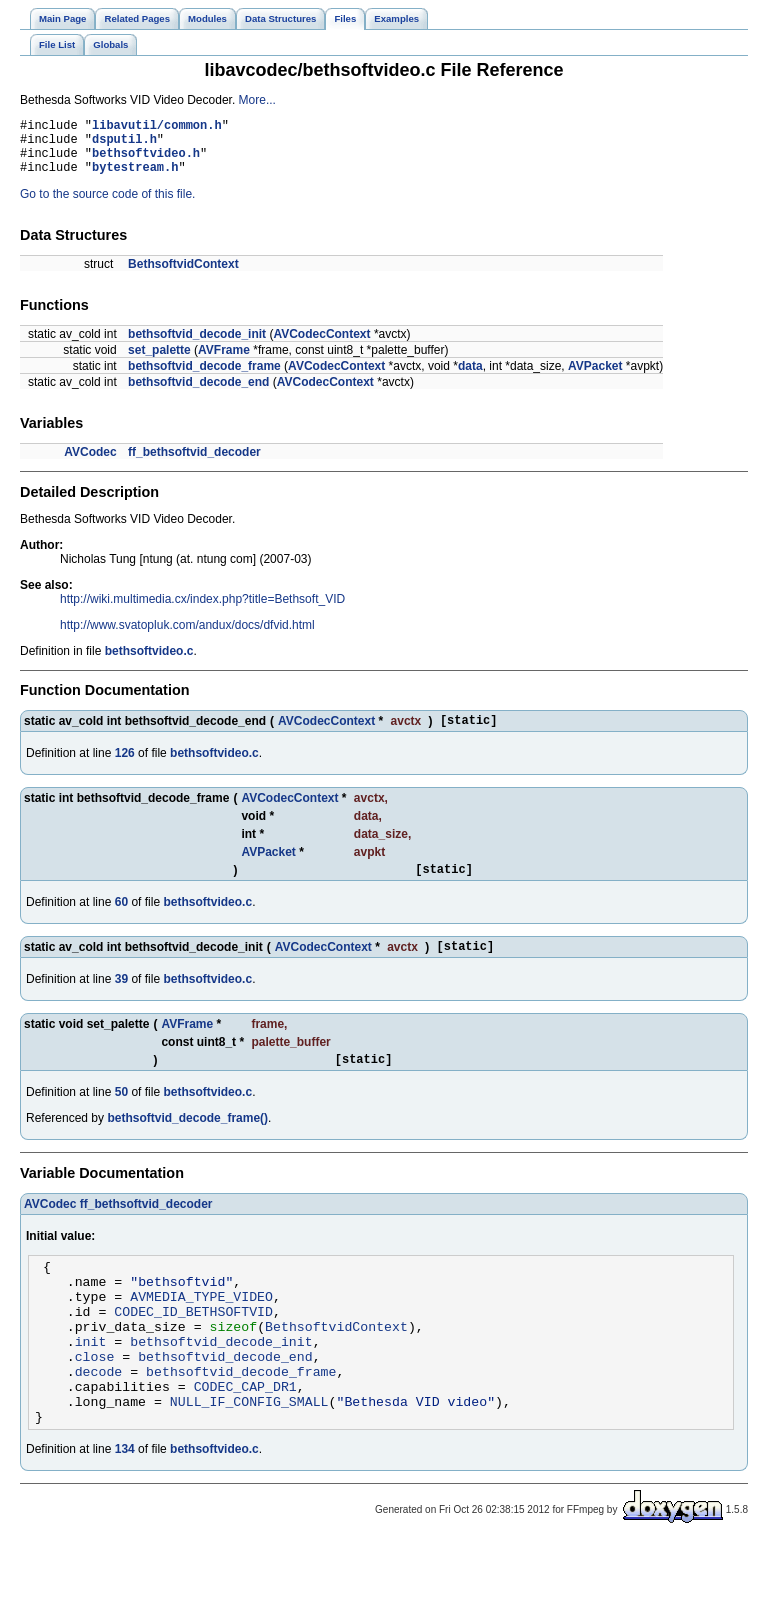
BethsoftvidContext (183, 276)
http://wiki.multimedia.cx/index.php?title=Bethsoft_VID (202, 611)
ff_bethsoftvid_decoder (194, 464)
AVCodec (90, 464)
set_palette (159, 362)
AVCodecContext (321, 346)
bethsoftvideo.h (146, 161)
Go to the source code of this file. (107, 206)
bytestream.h (135, 178)
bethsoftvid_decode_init (197, 346)
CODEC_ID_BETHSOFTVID (193, 1347)
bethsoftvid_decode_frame (204, 378)
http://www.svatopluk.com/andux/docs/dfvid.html (187, 637)
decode (99, 1419)
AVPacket (595, 378)
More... (257, 100)
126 (125, 768)
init (91, 1383)
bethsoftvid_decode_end (198, 394)
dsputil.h (124, 144)
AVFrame (224, 362)
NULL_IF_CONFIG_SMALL (249, 1455)
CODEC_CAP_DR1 (245, 1437)
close (95, 1401)
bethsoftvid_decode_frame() (187, 1142)
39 (121, 1000)
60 (121, 920)
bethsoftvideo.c (149, 663)
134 (125, 1506)
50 (121, 1116)
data (470, 378)
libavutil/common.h (157, 127)
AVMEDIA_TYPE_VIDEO (201, 1329)
